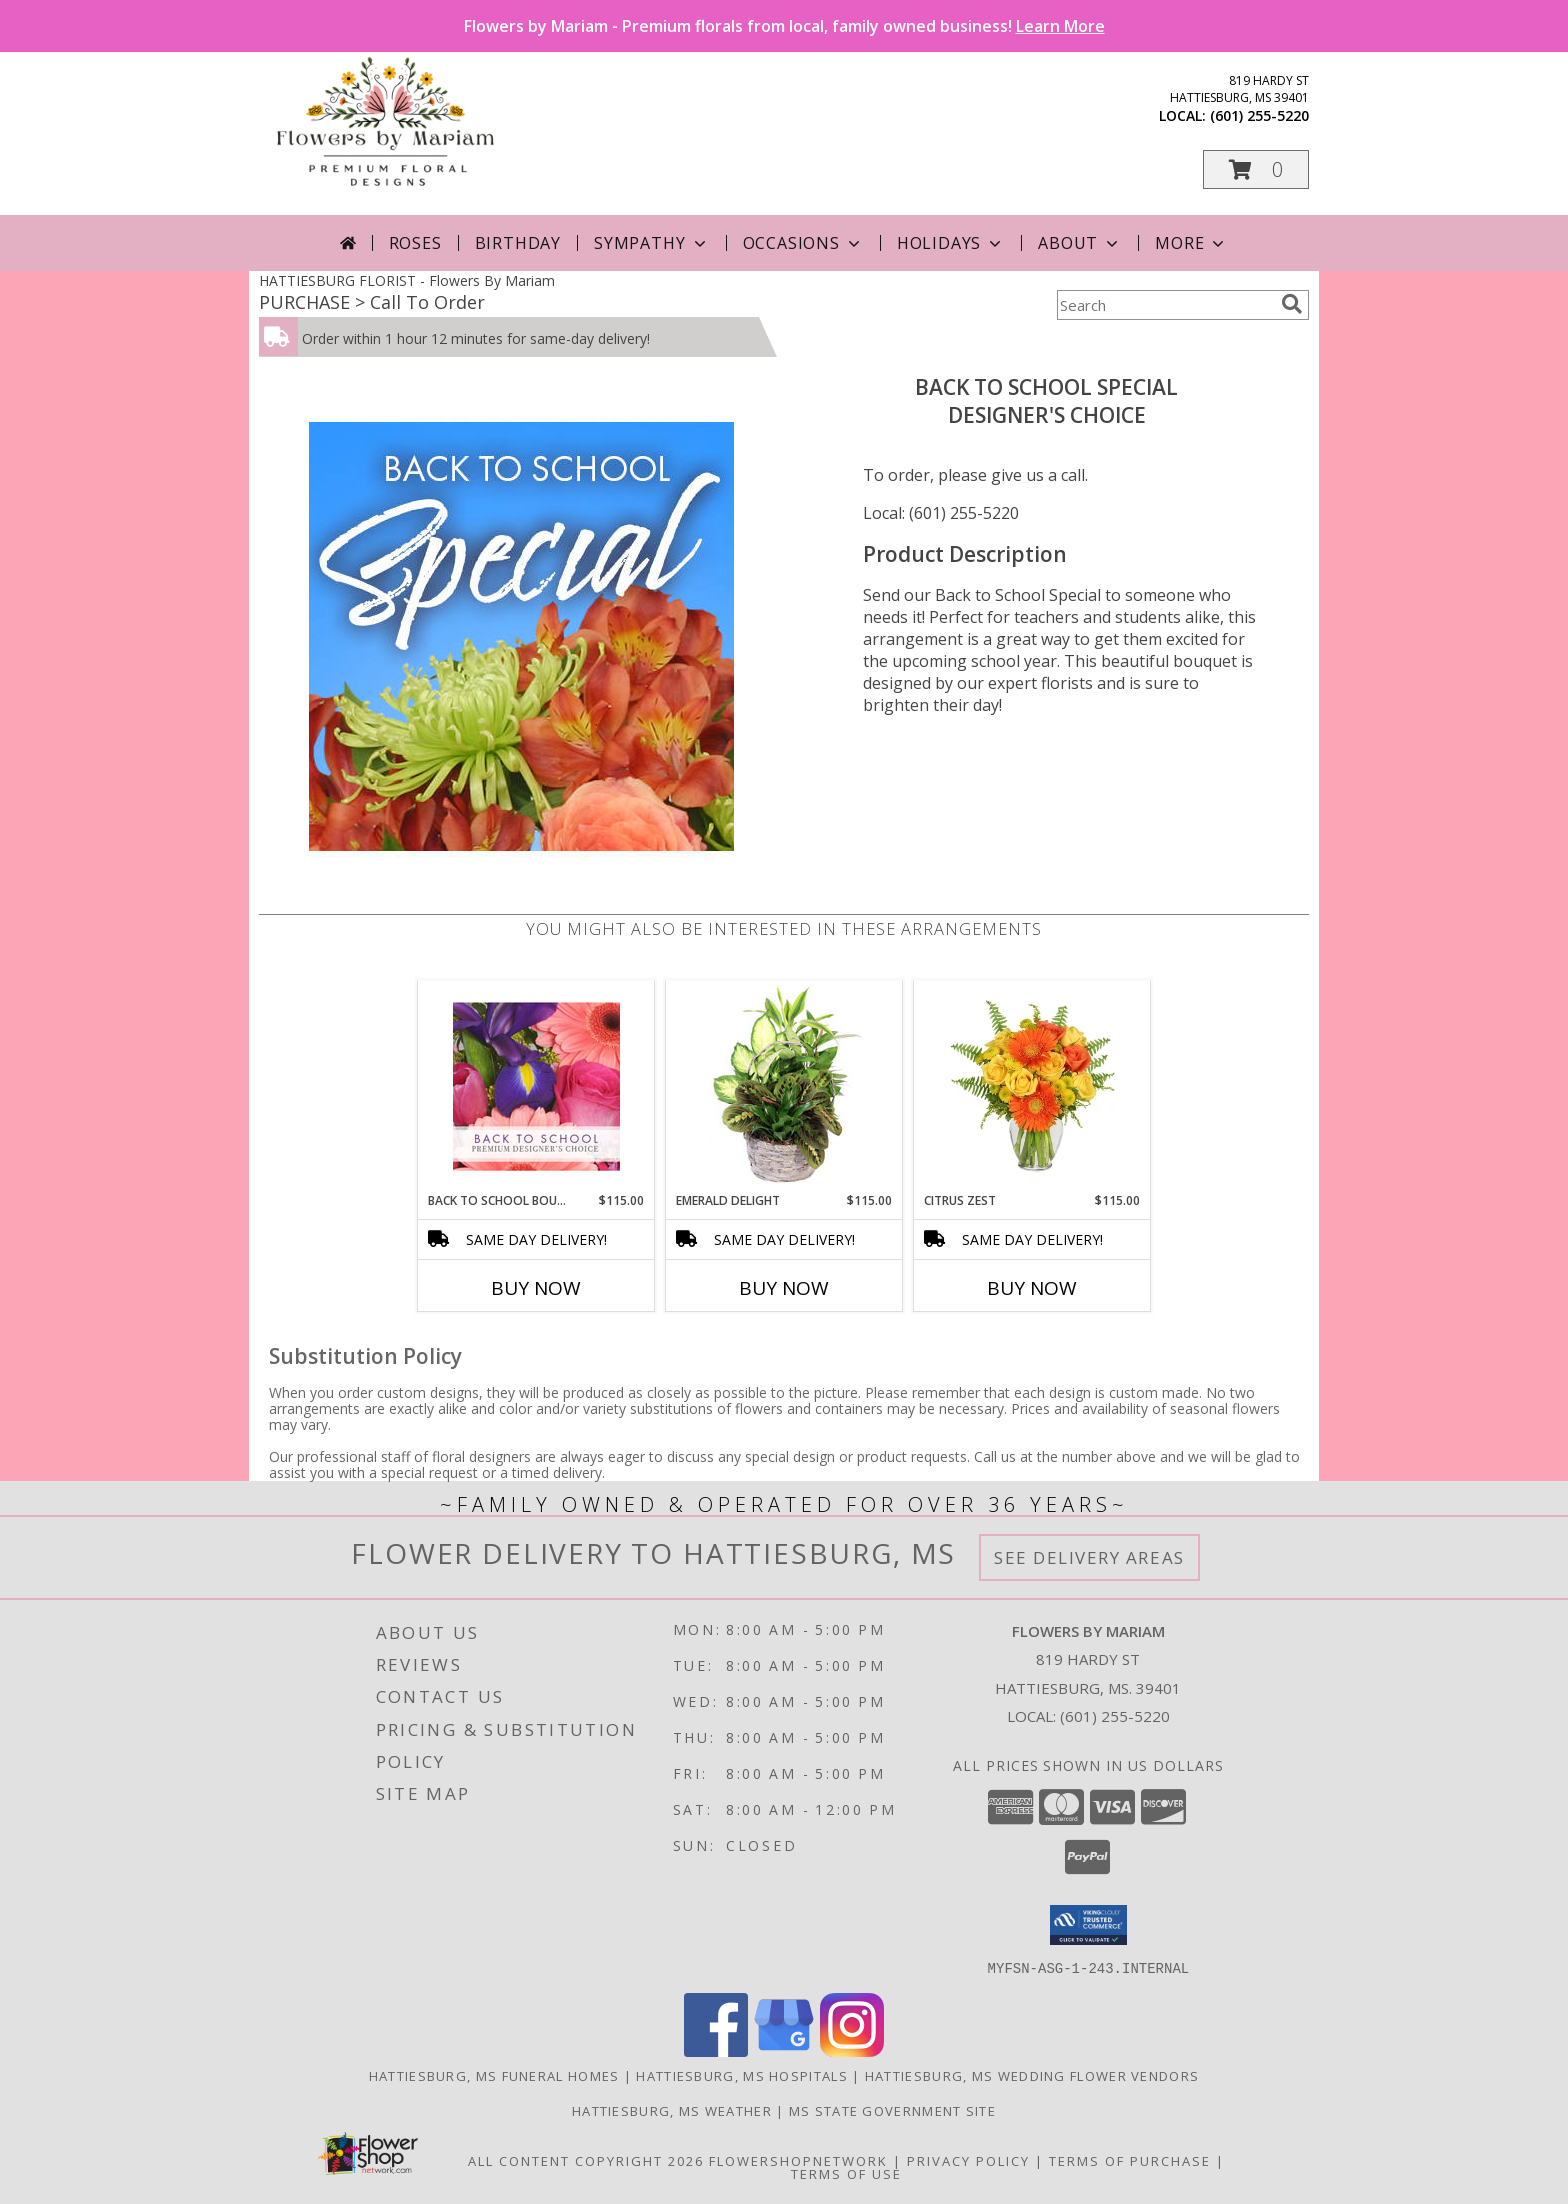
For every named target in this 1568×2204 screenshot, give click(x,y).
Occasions (803, 243)
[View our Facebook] (716, 2050)
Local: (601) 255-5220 (941, 513)
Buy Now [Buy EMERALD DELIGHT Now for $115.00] (784, 1288)
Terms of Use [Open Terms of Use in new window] (846, 2173)
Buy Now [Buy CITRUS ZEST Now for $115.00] (1032, 1288)
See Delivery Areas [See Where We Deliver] (1089, 1557)
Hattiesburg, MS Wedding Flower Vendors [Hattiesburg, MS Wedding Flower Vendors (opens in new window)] (1032, 2075)
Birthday (518, 243)
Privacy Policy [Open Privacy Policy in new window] (968, 2160)
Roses (415, 243)
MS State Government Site (892, 2110)
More (1191, 243)
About (1080, 243)
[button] (1256, 169)
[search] (1292, 304)
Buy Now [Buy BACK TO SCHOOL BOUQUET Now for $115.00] (536, 1288)
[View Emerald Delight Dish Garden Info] (784, 1086)
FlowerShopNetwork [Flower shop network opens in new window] (798, 2160)
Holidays (951, 243)
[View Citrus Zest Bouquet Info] (1032, 1086)
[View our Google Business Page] (784, 2050)
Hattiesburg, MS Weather (672, 2110)
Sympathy (651, 243)
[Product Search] (1165, 305)
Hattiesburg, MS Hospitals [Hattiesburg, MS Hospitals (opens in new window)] (742, 2075)
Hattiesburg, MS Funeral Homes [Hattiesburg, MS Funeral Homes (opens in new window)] (494, 2075)
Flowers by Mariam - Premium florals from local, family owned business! (784, 26)
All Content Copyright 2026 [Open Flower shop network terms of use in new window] (586, 2160)
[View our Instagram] (852, 2050)
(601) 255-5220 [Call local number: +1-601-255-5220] (1259, 115)
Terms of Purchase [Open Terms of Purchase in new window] (1130, 2160)
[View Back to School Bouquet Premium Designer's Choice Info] (536, 1086)
